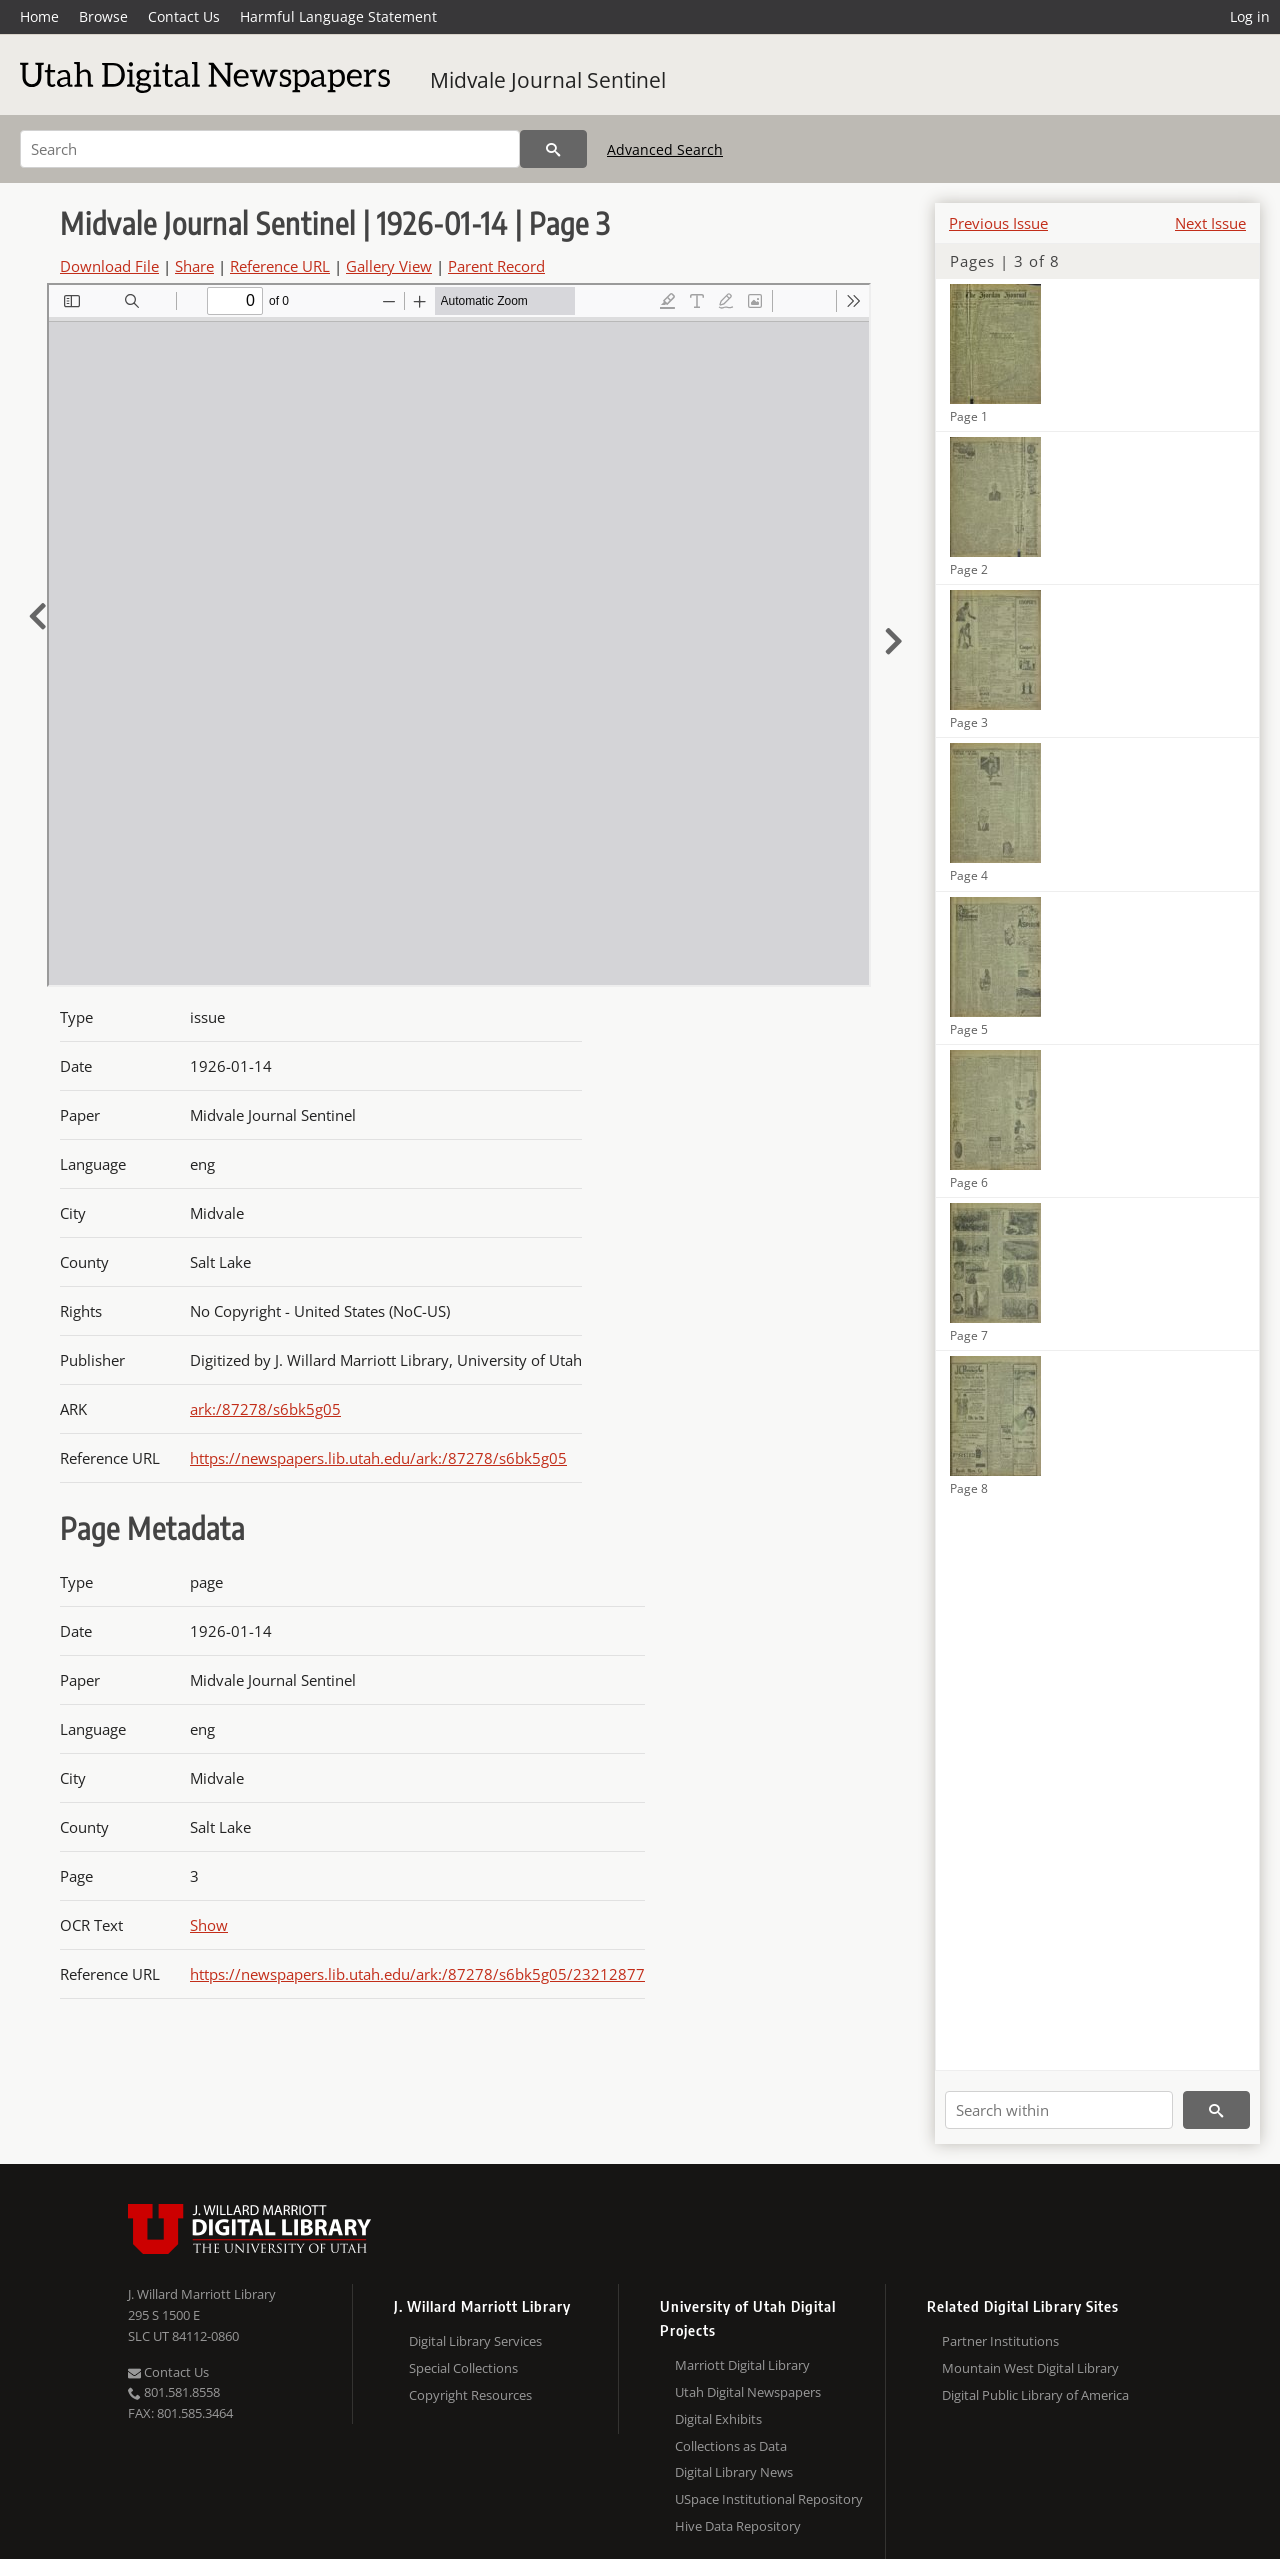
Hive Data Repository (738, 2526)
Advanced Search (665, 149)
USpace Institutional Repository (769, 2499)
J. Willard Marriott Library (202, 2294)
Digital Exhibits (718, 2419)
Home (39, 16)
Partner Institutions (1000, 2341)
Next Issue (1210, 223)
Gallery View (389, 266)
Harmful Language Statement (338, 16)
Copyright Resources (470, 2395)
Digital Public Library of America (1035, 2395)
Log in (1250, 16)
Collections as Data (731, 2446)
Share (194, 266)
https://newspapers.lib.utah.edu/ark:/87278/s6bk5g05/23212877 (417, 1974)
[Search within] (1059, 2110)
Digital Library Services (475, 2341)
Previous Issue (998, 223)
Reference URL (280, 266)
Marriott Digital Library (742, 2365)
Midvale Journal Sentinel (548, 80)
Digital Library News (734, 2472)
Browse (103, 16)
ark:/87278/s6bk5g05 (265, 1409)
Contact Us (184, 16)
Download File (109, 266)
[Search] (270, 149)
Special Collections (463, 2368)
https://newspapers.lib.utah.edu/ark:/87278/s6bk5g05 (378, 1458)
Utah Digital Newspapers (748, 2392)
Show (209, 1925)
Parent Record (496, 266)
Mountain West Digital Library (1030, 2368)
